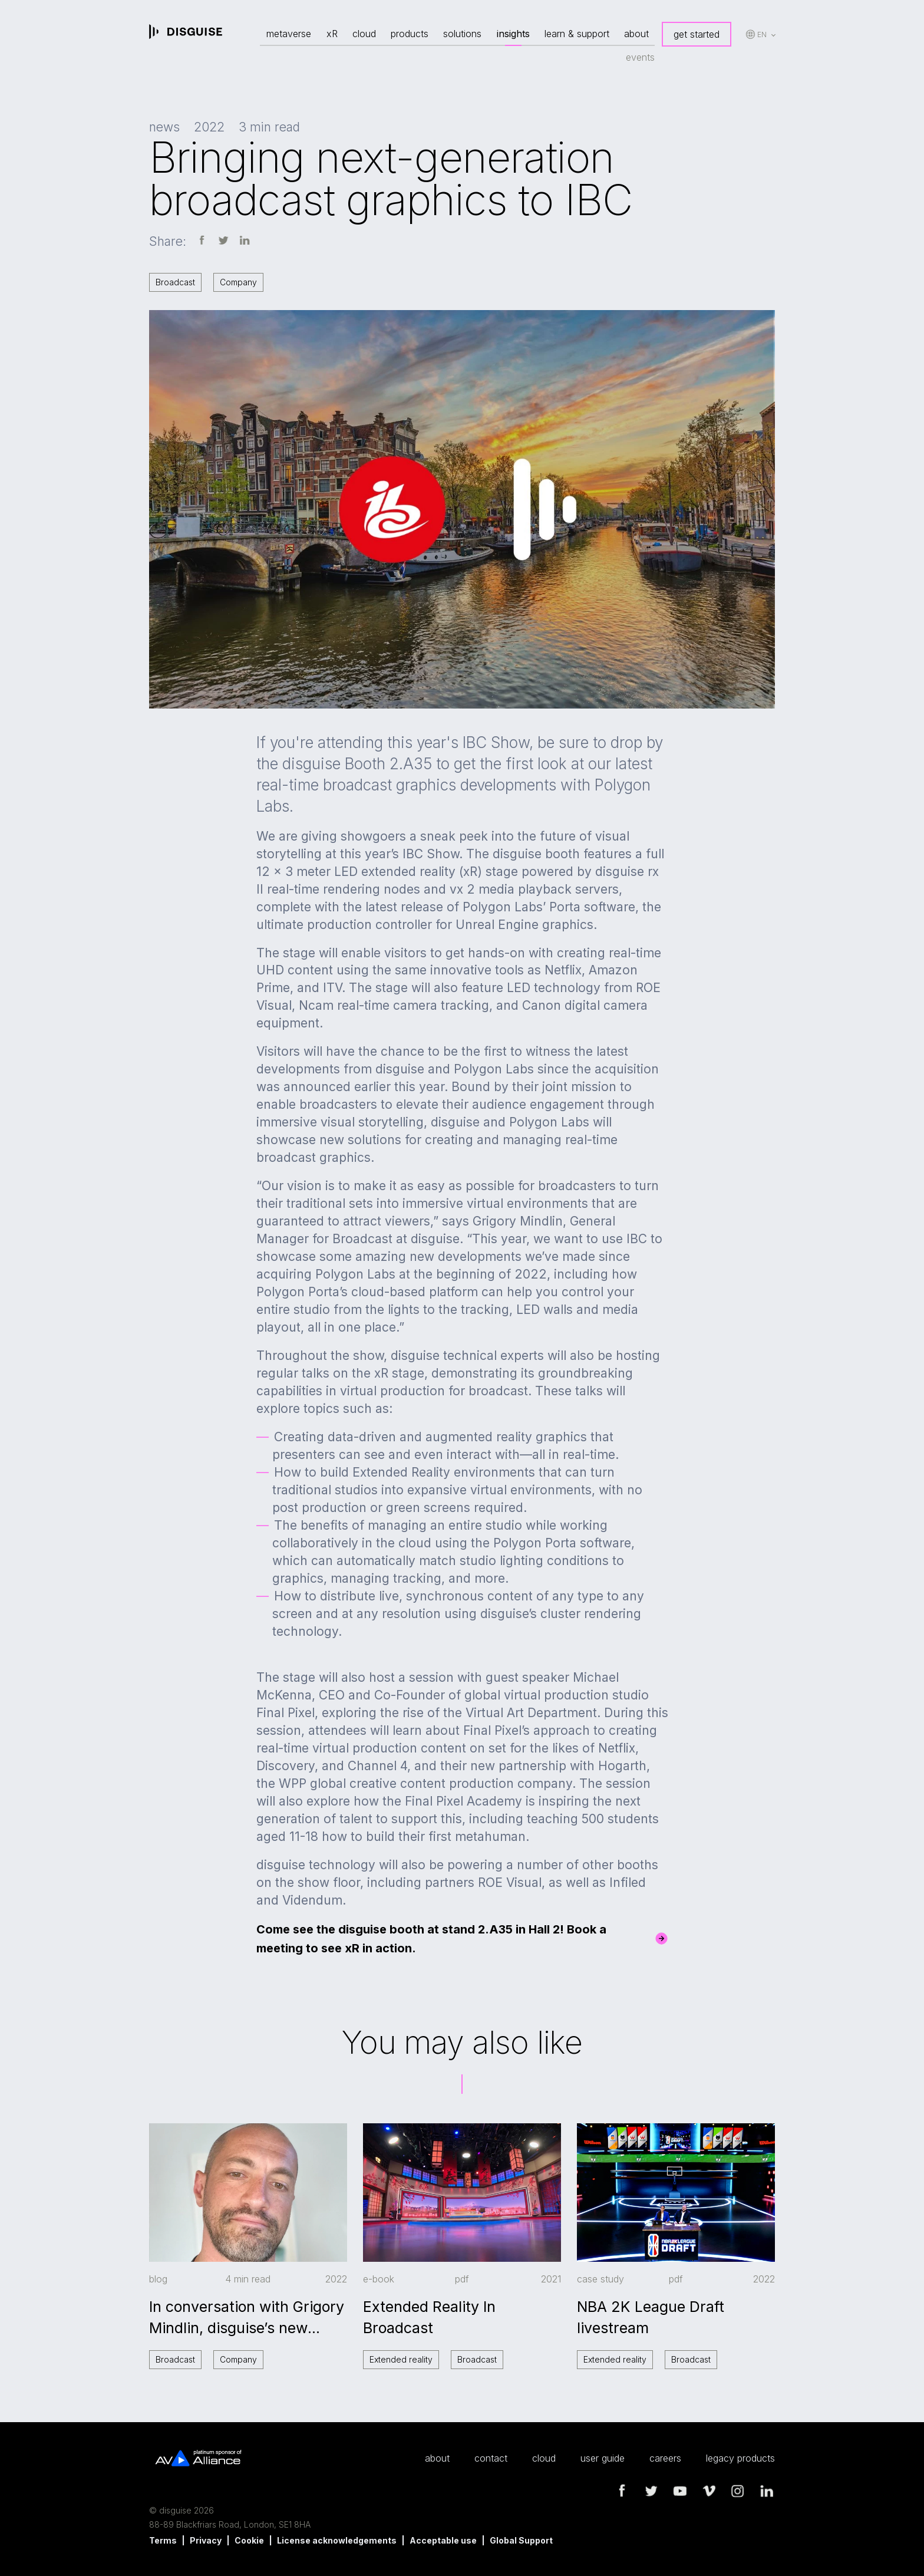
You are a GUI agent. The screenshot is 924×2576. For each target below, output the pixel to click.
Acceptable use (443, 2540)
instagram (737, 2491)
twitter (651, 2491)
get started (697, 34)
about (636, 33)
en (762, 34)
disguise (185, 32)
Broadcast (175, 282)
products (409, 33)
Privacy (206, 2540)
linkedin (766, 2491)
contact (490, 2458)
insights (513, 33)
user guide (602, 2458)
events (640, 57)
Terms (163, 2540)
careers (665, 2458)
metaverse (288, 33)
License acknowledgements (337, 2540)
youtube (680, 2491)
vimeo (708, 2491)
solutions (462, 33)
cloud (364, 33)
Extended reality (401, 2359)
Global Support (521, 2540)
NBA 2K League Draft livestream (650, 2317)
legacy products (740, 2458)
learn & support (576, 33)
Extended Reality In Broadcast (429, 2317)
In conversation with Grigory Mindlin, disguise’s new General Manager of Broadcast (246, 2318)
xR (332, 33)
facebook (622, 2491)
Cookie (249, 2540)
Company (238, 282)
